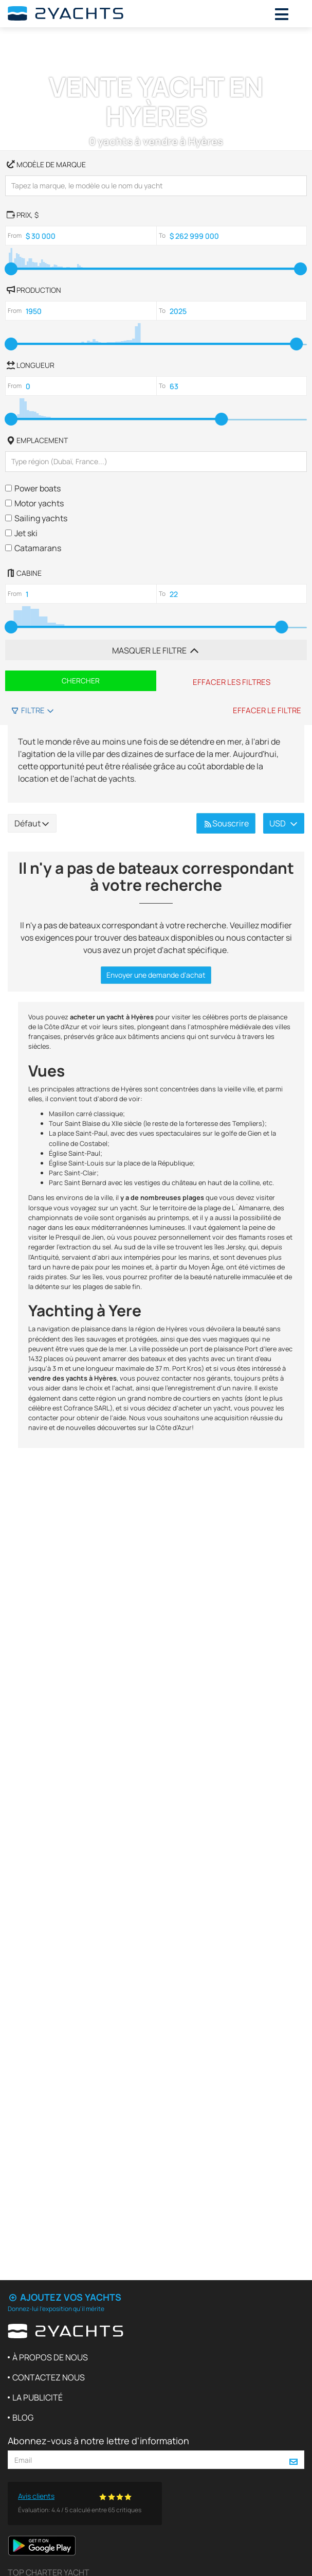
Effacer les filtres (231, 682)
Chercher (81, 680)
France (112, 39)
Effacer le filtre (267, 710)
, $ (22, 214)
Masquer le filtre (155, 650)
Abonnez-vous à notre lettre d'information (98, 2440)
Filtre (33, 710)
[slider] (11, 268)
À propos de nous (50, 2357)
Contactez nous (48, 2377)
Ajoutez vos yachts (64, 2297)
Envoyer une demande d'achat (156, 975)
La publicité (37, 2397)
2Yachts (28, 39)
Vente (74, 39)
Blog (22, 2417)
